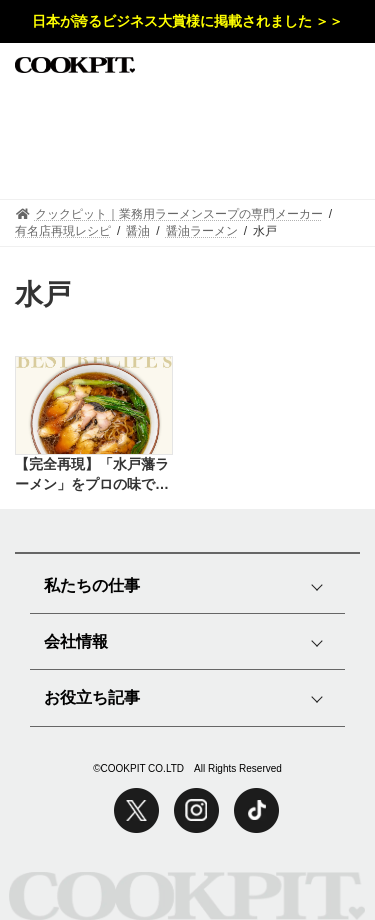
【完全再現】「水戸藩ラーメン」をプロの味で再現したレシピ (92, 475)
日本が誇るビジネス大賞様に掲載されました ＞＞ (188, 21)
